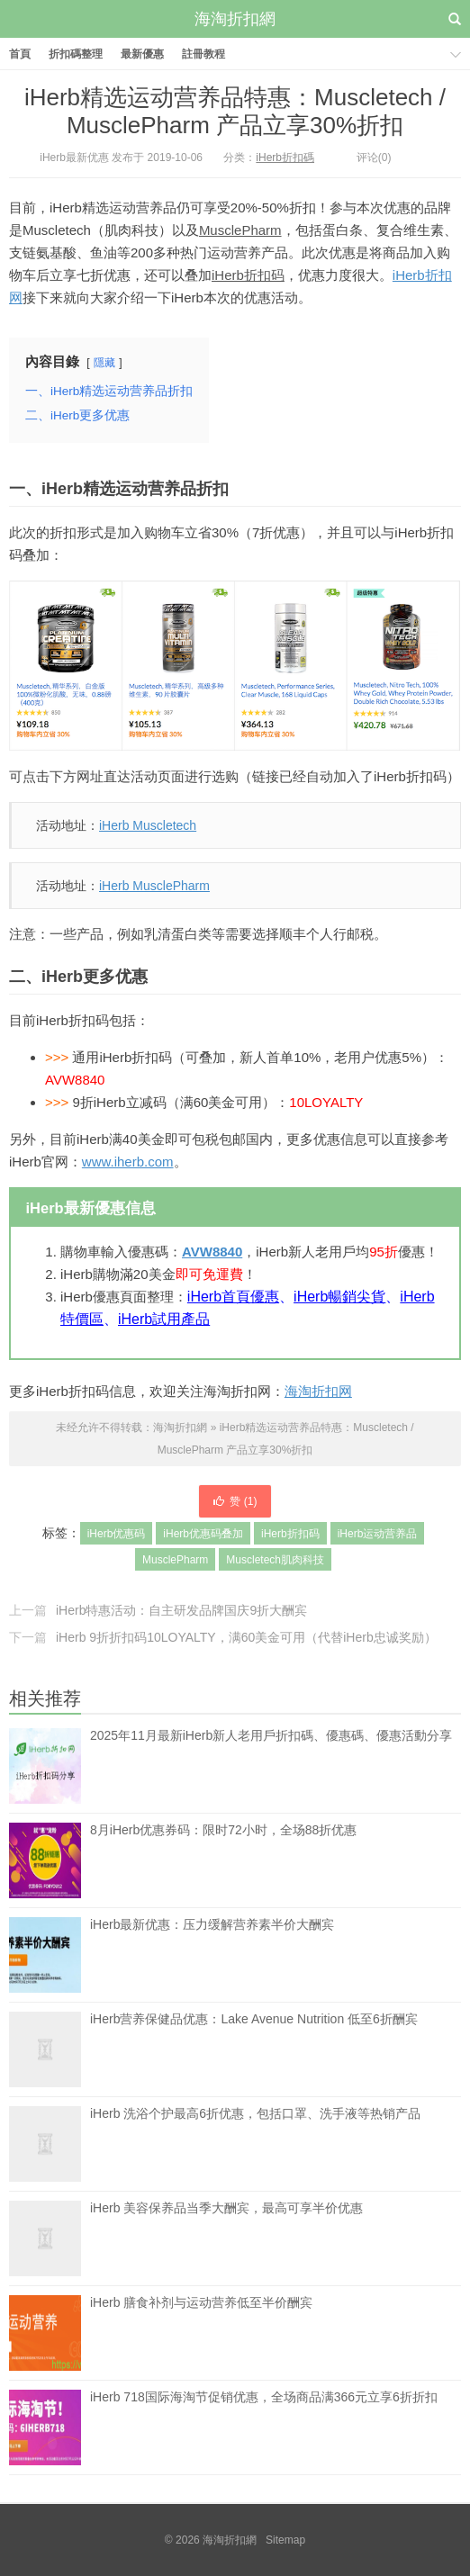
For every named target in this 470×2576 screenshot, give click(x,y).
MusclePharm (240, 230)
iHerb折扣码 (248, 275)
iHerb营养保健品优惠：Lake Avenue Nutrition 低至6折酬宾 (254, 2049)
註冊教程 (203, 54)
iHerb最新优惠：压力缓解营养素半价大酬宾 (212, 1955)
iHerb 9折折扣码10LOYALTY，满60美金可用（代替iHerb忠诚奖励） (246, 1637)
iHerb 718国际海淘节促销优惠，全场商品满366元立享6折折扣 (264, 2427)
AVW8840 (212, 1251)
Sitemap (285, 2540)
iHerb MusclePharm (154, 885)
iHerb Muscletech (147, 825)
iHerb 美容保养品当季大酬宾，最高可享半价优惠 (226, 2238)
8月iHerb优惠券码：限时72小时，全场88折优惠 (223, 1860)
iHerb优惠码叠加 (203, 1533)
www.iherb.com (128, 1161)
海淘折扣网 (318, 1391)
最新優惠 (142, 54)
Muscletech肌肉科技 (275, 1560)
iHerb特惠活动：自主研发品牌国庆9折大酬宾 (181, 1610)
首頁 (20, 54)
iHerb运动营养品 (378, 1533)
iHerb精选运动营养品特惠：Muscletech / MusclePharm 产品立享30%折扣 (235, 111)
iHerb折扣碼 (285, 157)
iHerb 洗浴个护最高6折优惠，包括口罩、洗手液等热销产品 (255, 2144)
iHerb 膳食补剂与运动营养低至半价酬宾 (201, 2333)
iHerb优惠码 (116, 1533)
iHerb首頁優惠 (233, 1296)
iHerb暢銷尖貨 (339, 1296)
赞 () (234, 1501)
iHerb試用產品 (164, 1319)
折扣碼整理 (76, 54)
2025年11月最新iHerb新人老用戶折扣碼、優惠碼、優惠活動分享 (271, 1735)
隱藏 (104, 362)
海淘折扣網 (235, 19)
